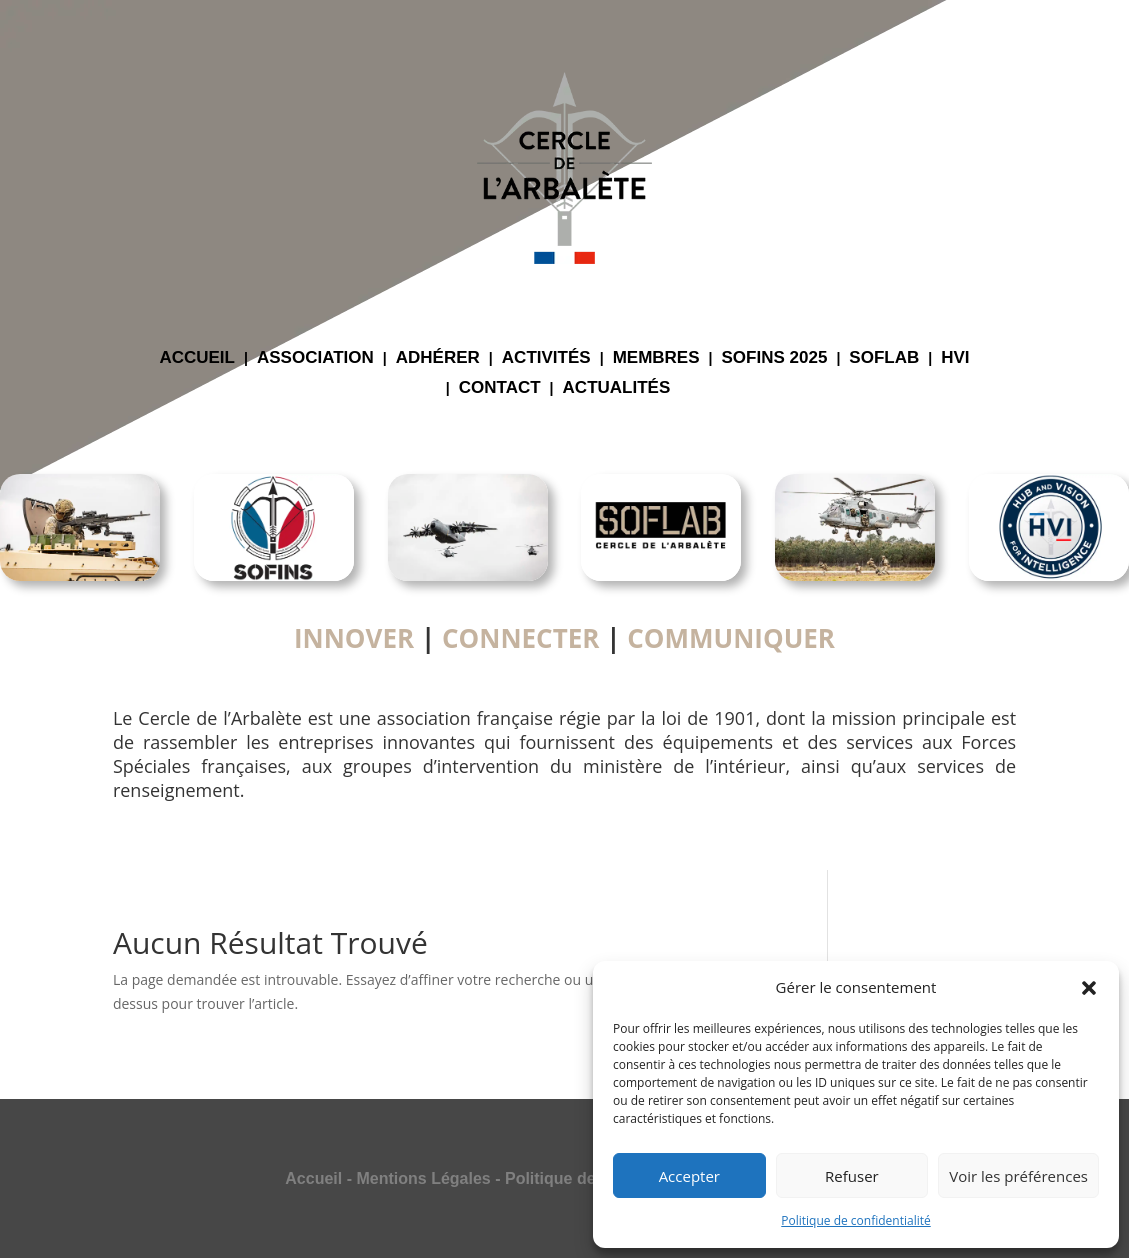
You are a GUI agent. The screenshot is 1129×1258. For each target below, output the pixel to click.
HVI (955, 359)
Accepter (689, 1176)
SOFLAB (884, 359)
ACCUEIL (197, 359)
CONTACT (500, 389)
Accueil (313, 1178)
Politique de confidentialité (855, 1220)
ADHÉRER (438, 359)
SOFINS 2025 (775, 359)
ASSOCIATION (315, 359)
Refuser (852, 1176)
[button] (1089, 988)
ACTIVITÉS (546, 359)
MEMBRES (656, 359)
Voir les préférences (1018, 1176)
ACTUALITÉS (617, 389)
